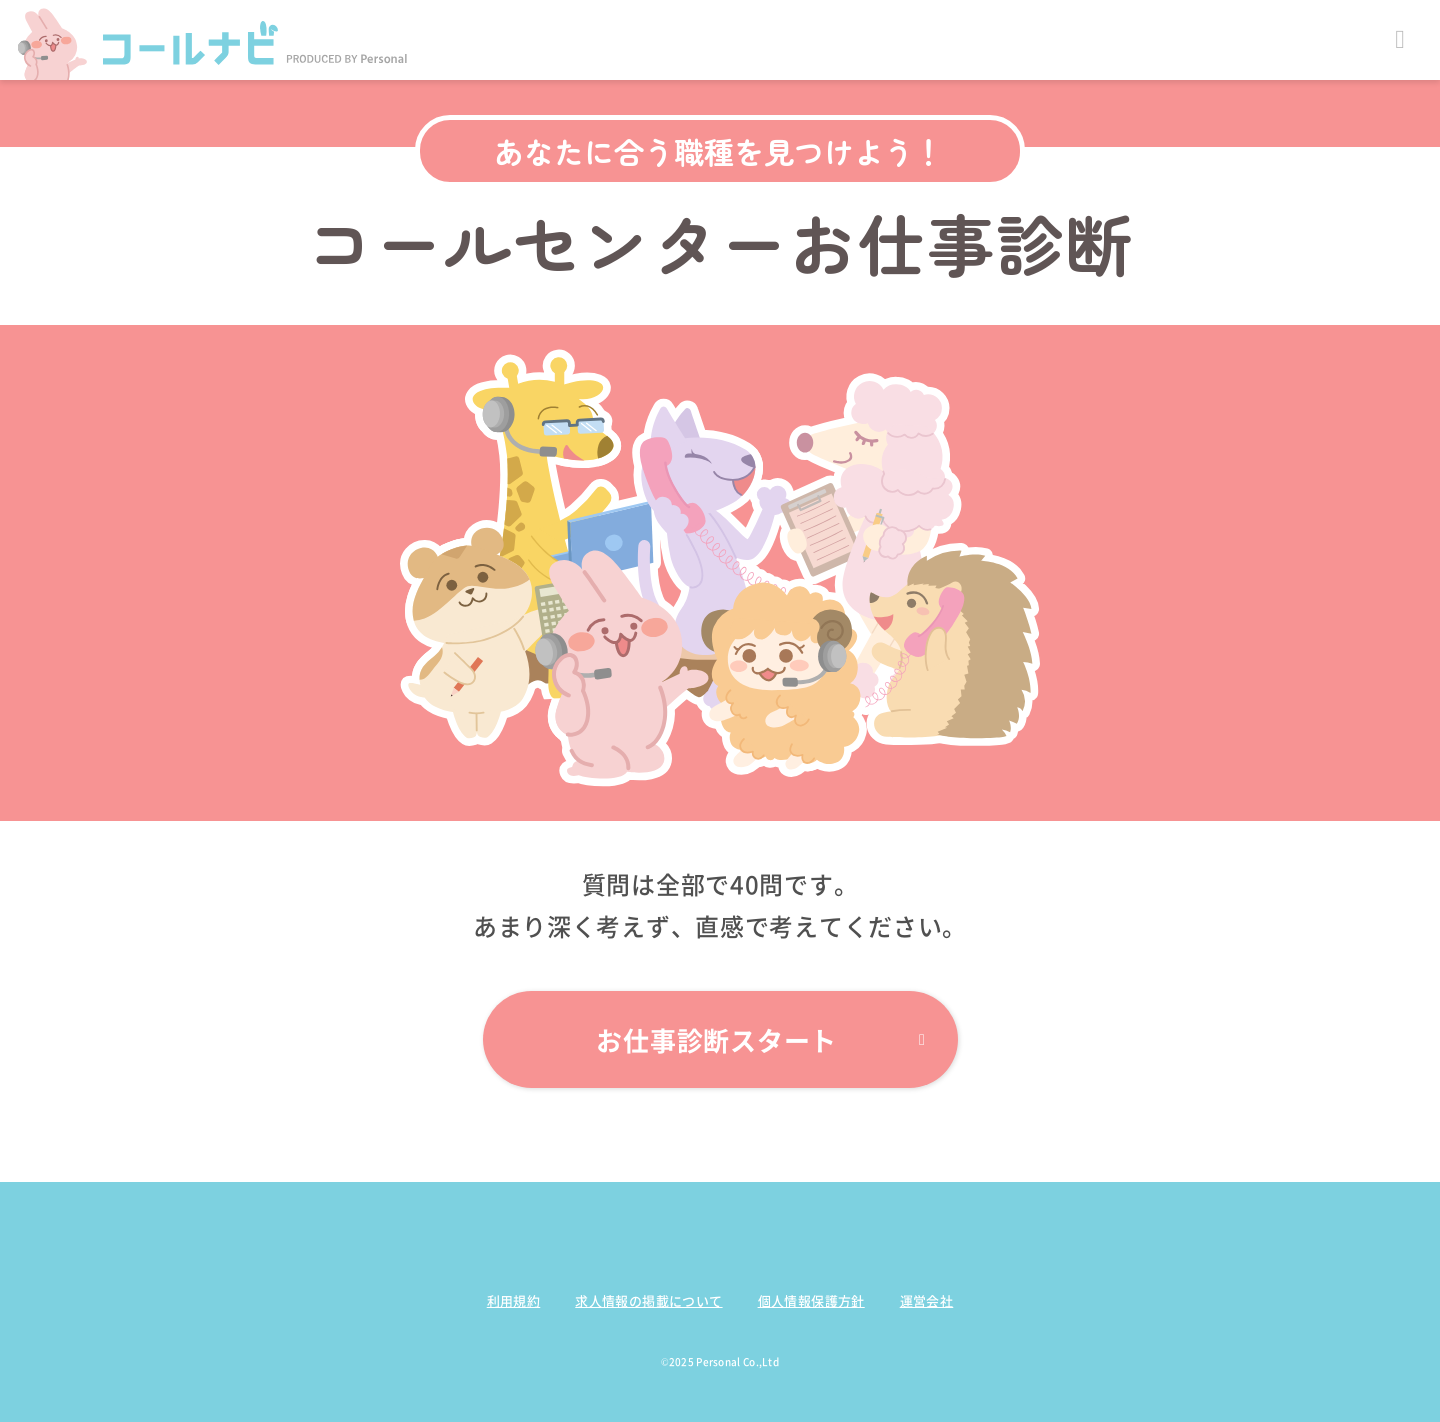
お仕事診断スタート (760, 1040)
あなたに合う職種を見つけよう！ (719, 151)
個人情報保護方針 (811, 1300)
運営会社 (927, 1300)
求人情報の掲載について (648, 1300)
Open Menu (1400, 40)
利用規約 (514, 1300)
